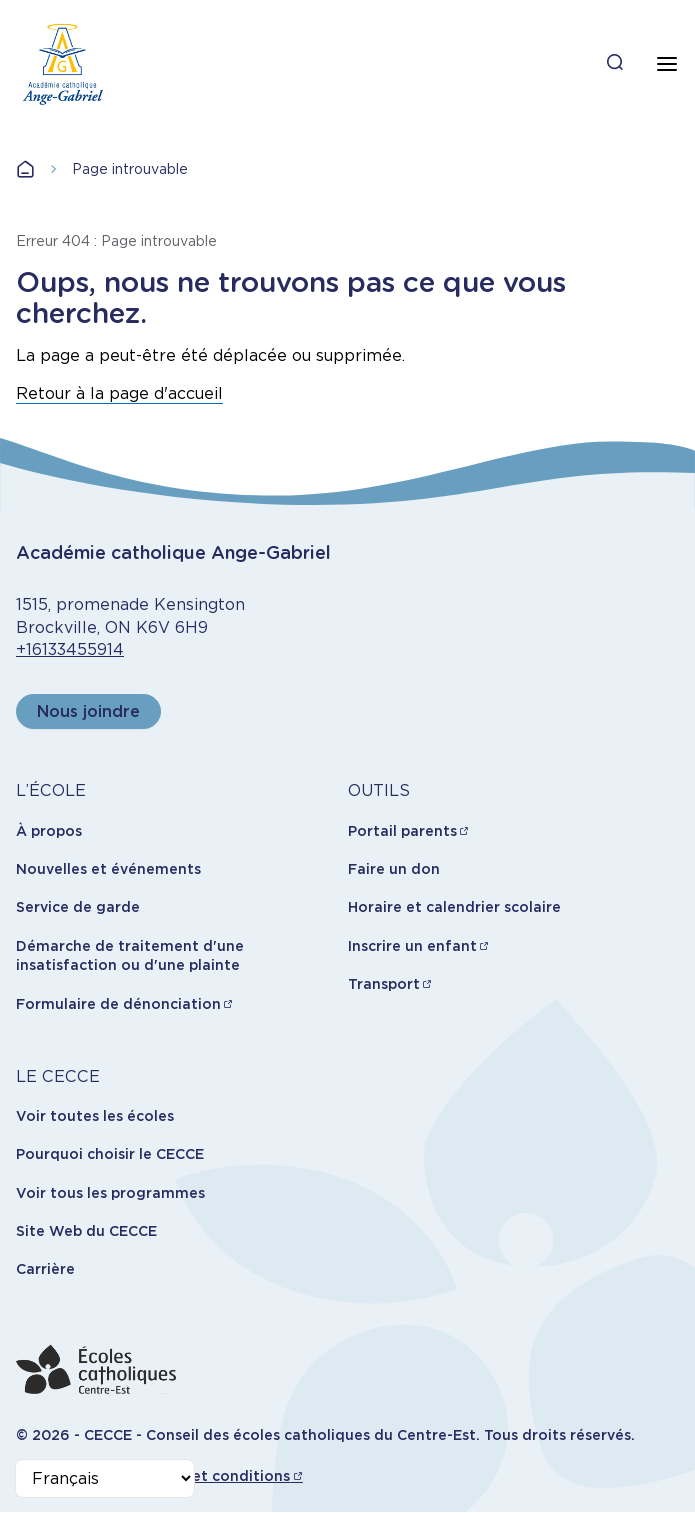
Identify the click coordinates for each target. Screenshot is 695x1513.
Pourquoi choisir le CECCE (110, 1154)
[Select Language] (105, 1478)
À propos (49, 831)
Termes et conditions (212, 1476)
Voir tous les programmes (110, 1193)
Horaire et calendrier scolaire (454, 907)
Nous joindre (88, 711)
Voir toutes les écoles (95, 1116)
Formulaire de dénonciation (118, 1004)
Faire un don (394, 869)
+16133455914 (70, 649)
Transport (384, 984)
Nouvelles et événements (108, 869)
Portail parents (402, 831)
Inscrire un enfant (412, 946)
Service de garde (78, 907)
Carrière (45, 1269)
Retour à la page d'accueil (119, 393)
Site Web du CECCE (86, 1231)
